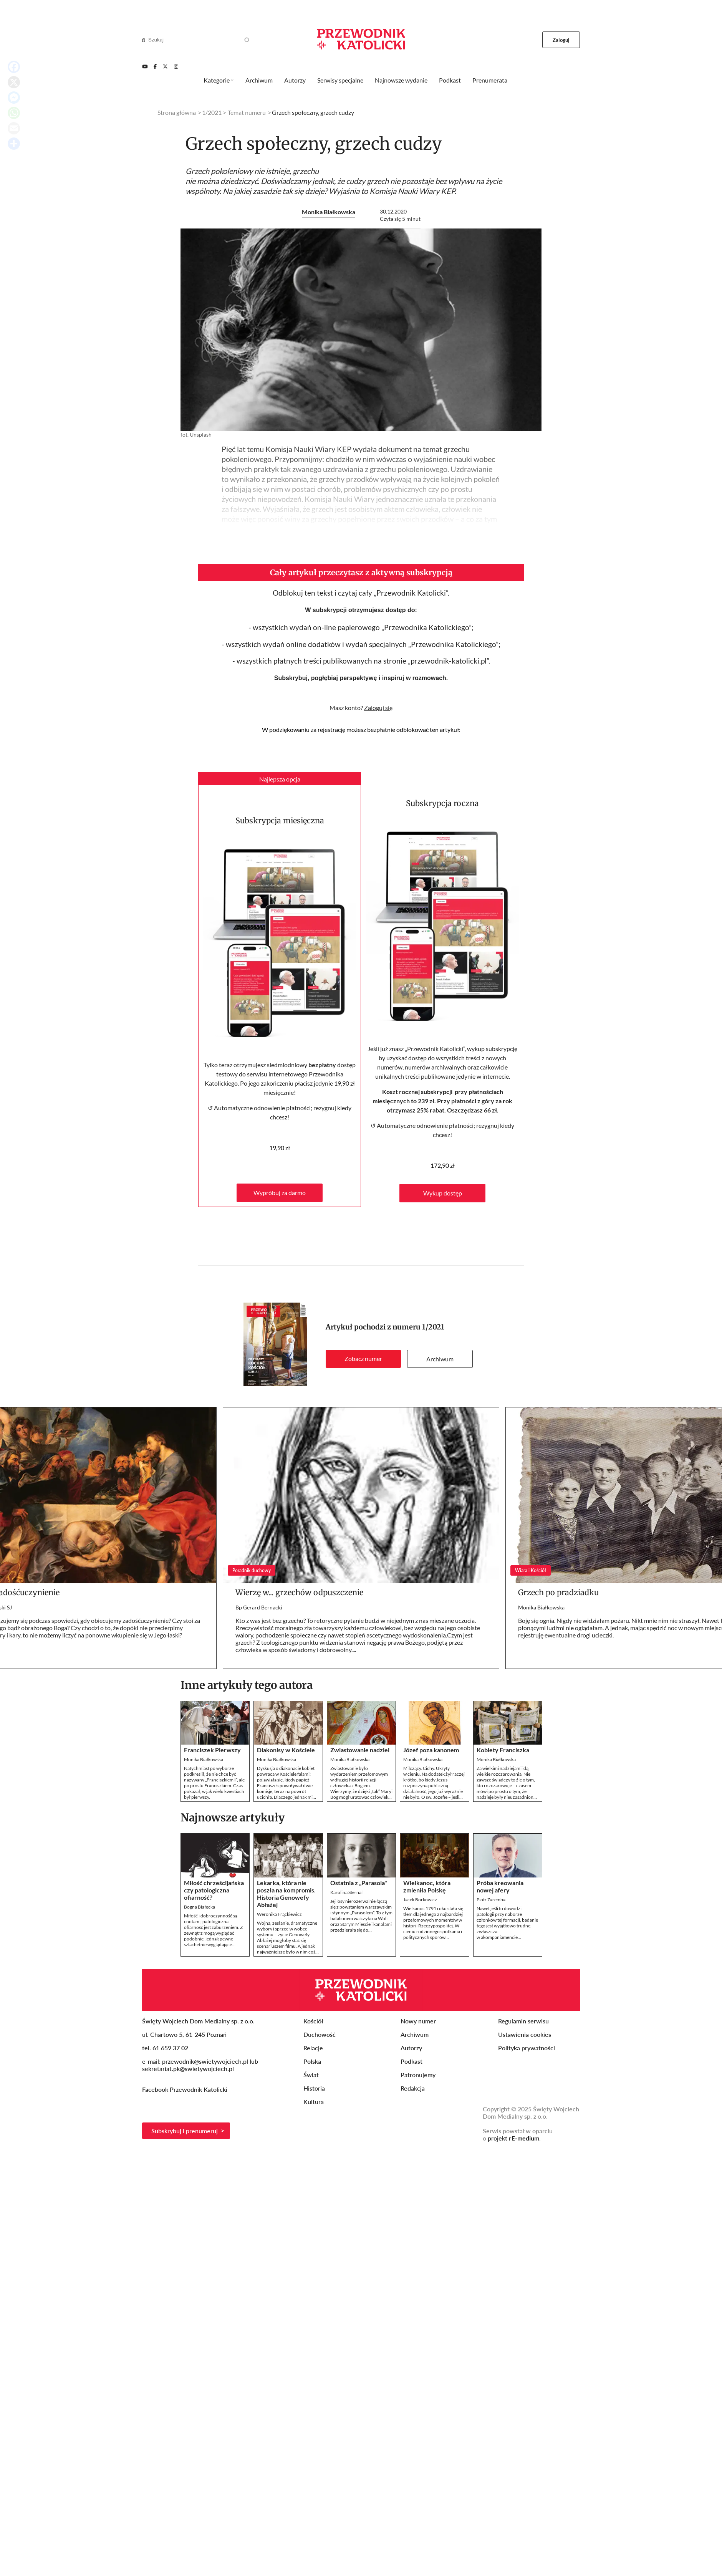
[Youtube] (144, 66)
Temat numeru (247, 112)
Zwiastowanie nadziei (359, 1749)
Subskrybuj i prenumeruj (184, 2130)
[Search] (143, 40)
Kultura (313, 2101)
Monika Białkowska (328, 211)
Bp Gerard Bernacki (258, 1607)
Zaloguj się (378, 707)
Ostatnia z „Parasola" (358, 1882)
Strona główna (176, 112)
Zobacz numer (363, 1358)
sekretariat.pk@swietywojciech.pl (188, 2068)
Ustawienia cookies (524, 2034)
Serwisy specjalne (340, 80)
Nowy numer (418, 2021)
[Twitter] (165, 66)
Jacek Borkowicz (420, 1899)
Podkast (450, 80)
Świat (311, 2074)
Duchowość (319, 2034)
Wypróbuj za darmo (279, 1192)
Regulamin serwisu (523, 2021)
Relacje (313, 2047)
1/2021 (433, 1327)
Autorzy (295, 80)
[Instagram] (176, 66)
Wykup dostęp (442, 1193)
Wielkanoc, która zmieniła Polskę (426, 1886)
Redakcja (413, 2088)
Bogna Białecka (199, 1907)
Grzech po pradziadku (558, 1592)
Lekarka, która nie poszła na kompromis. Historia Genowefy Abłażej (286, 1893)
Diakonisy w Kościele (286, 1749)
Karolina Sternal (346, 1892)
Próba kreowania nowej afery (500, 1886)
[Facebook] (155, 66)
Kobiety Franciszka (503, 1749)
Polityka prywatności (526, 2047)
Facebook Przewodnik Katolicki (185, 2089)
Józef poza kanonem (431, 1749)
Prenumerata (489, 80)
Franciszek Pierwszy (212, 1749)
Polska (312, 2061)
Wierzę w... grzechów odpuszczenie (299, 1592)
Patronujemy (418, 2074)
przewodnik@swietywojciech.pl (205, 2061)
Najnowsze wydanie (401, 80)
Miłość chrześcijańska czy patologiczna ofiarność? (214, 1890)
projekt (513, 2138)
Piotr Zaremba (491, 1899)
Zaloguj (561, 40)
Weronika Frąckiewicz (279, 1914)
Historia (314, 2088)
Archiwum (440, 1358)
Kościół (313, 2021)
